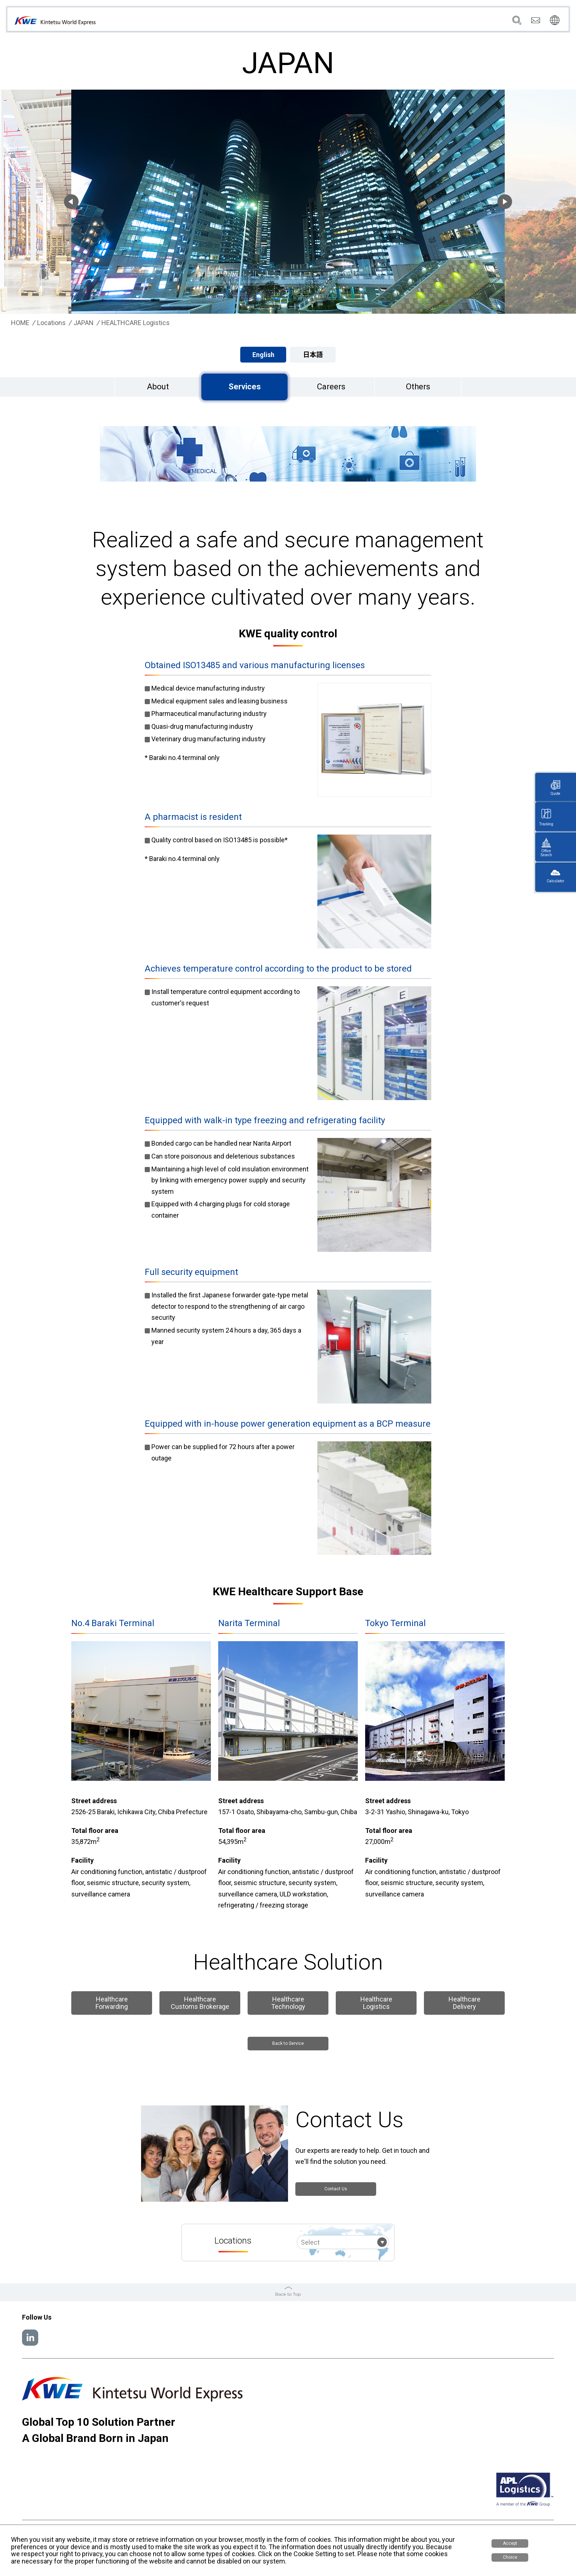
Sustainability (434, 22)
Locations (370, 22)
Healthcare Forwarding (112, 2002)
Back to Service (288, 2045)
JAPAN (83, 323)
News (399, 22)
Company (305, 22)
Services (337, 22)
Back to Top (288, 2292)
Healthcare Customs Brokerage (200, 2002)
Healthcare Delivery (464, 2002)
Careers (470, 22)
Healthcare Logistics (376, 2002)
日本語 (313, 355)
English (263, 355)
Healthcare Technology (288, 2002)
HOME (20, 323)
